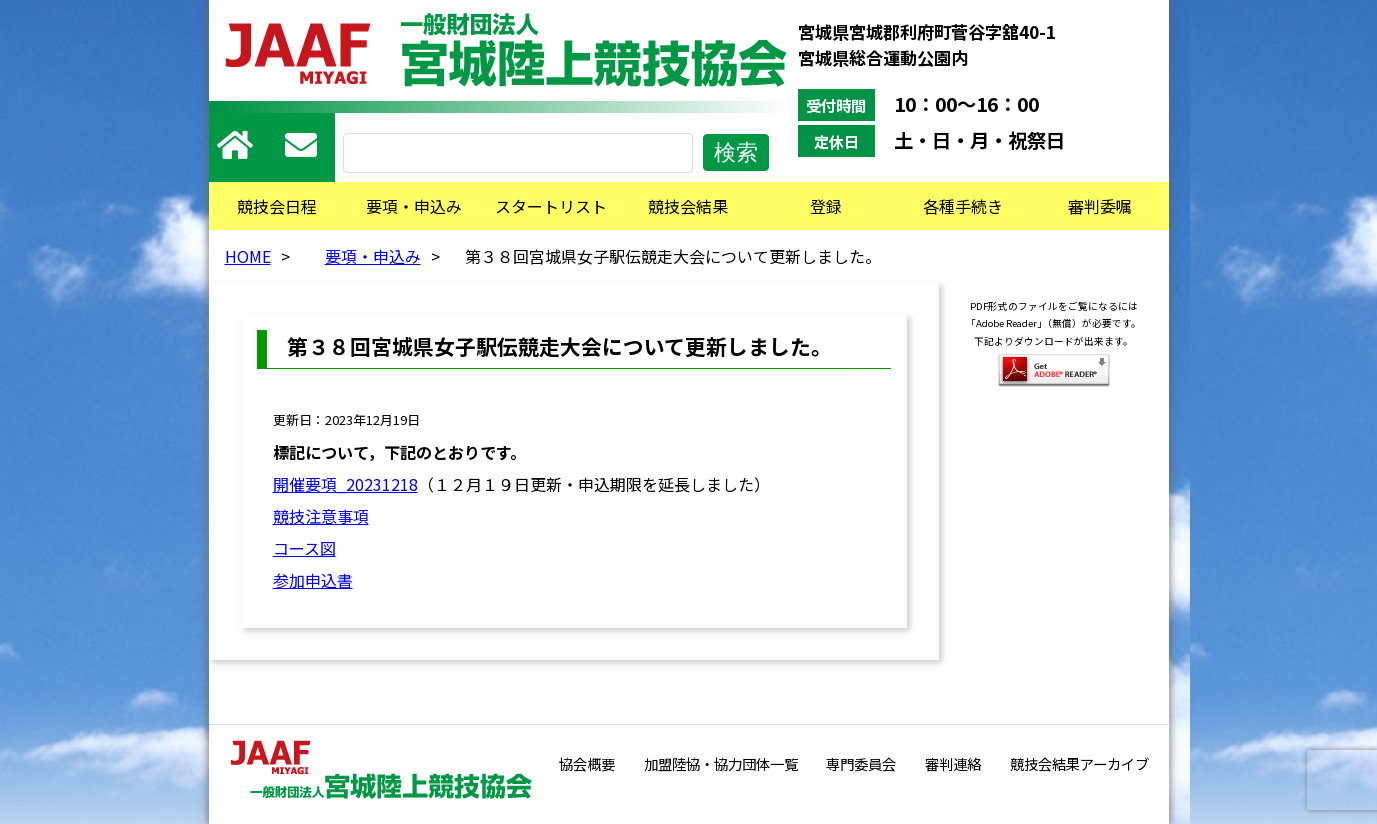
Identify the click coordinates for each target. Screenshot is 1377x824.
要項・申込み (414, 206)
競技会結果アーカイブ (1079, 763)
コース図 (304, 548)
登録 (826, 206)
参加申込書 (313, 580)
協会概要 (587, 763)
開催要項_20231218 (345, 484)
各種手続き (963, 206)
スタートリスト (551, 206)
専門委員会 (861, 763)
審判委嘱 (1100, 206)
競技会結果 (688, 206)
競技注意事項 (321, 516)
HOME (248, 256)
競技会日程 (277, 206)
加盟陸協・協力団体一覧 (721, 763)
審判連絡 (953, 763)
